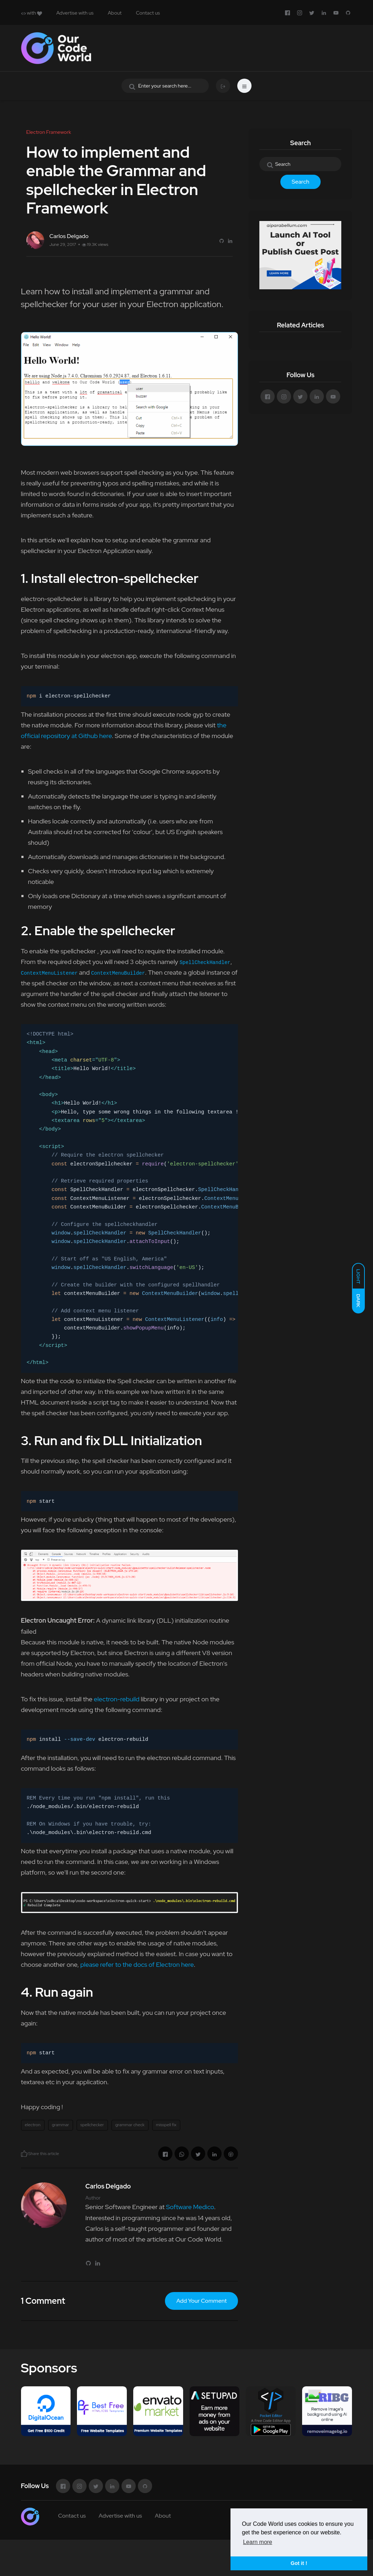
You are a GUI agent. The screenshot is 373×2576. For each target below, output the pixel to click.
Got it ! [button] (299, 2563)
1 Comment (43, 2300)
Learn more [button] (257, 2542)
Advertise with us (75, 13)
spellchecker (92, 2125)
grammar (60, 2125)
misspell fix (166, 2125)
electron (33, 2125)
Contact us (148, 13)
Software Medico (190, 2207)
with (31, 13)
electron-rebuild (116, 1699)
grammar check (130, 2125)
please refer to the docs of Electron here (137, 1964)
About (115, 13)
